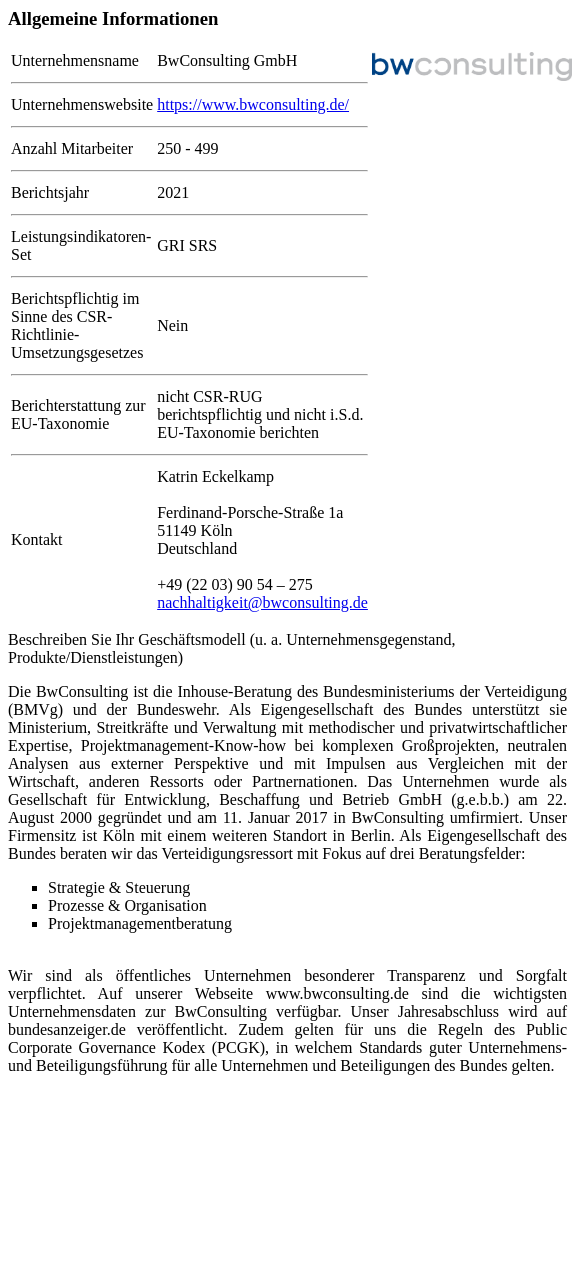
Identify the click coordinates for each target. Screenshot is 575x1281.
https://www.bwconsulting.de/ (253, 104)
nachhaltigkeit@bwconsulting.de (262, 602)
